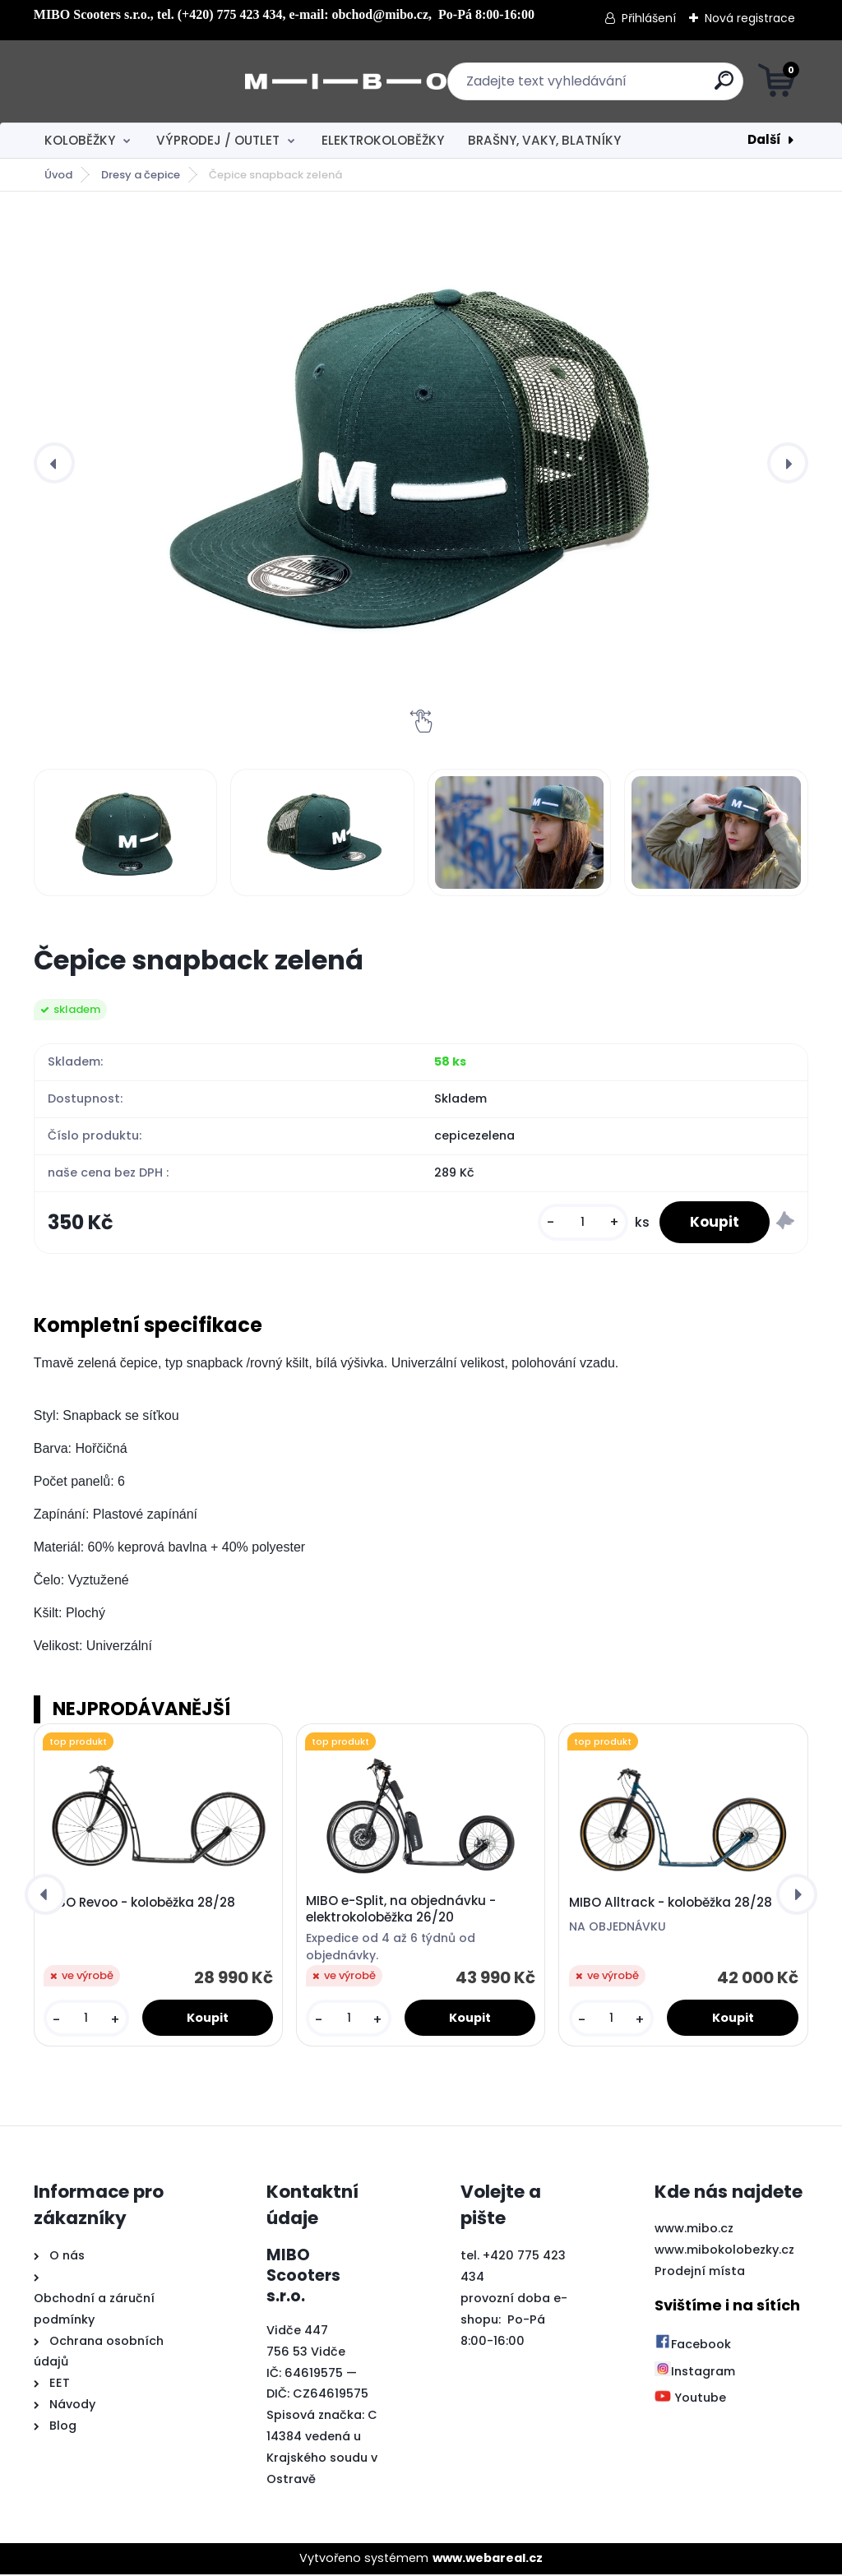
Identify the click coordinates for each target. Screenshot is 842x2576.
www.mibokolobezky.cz (724, 2252)
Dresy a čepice (140, 175)
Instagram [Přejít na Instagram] (695, 2373)
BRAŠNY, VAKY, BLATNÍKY (544, 140)
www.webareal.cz (488, 2560)
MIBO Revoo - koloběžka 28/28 (139, 1905)
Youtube (690, 2400)
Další (764, 139)
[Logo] (134, 81)
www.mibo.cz (694, 2230)
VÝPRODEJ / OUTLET (218, 140)
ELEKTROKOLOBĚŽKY (383, 140)
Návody (70, 2406)
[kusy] (577, 1223)
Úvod (58, 175)
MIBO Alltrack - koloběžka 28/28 (670, 1905)
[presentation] (54, 462)
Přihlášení (649, 18)
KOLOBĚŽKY (79, 140)
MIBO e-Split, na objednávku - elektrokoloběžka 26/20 (401, 1910)
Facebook (693, 2346)
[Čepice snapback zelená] (421, 463)
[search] (618, 87)
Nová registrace (750, 18)
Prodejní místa (700, 2273)
